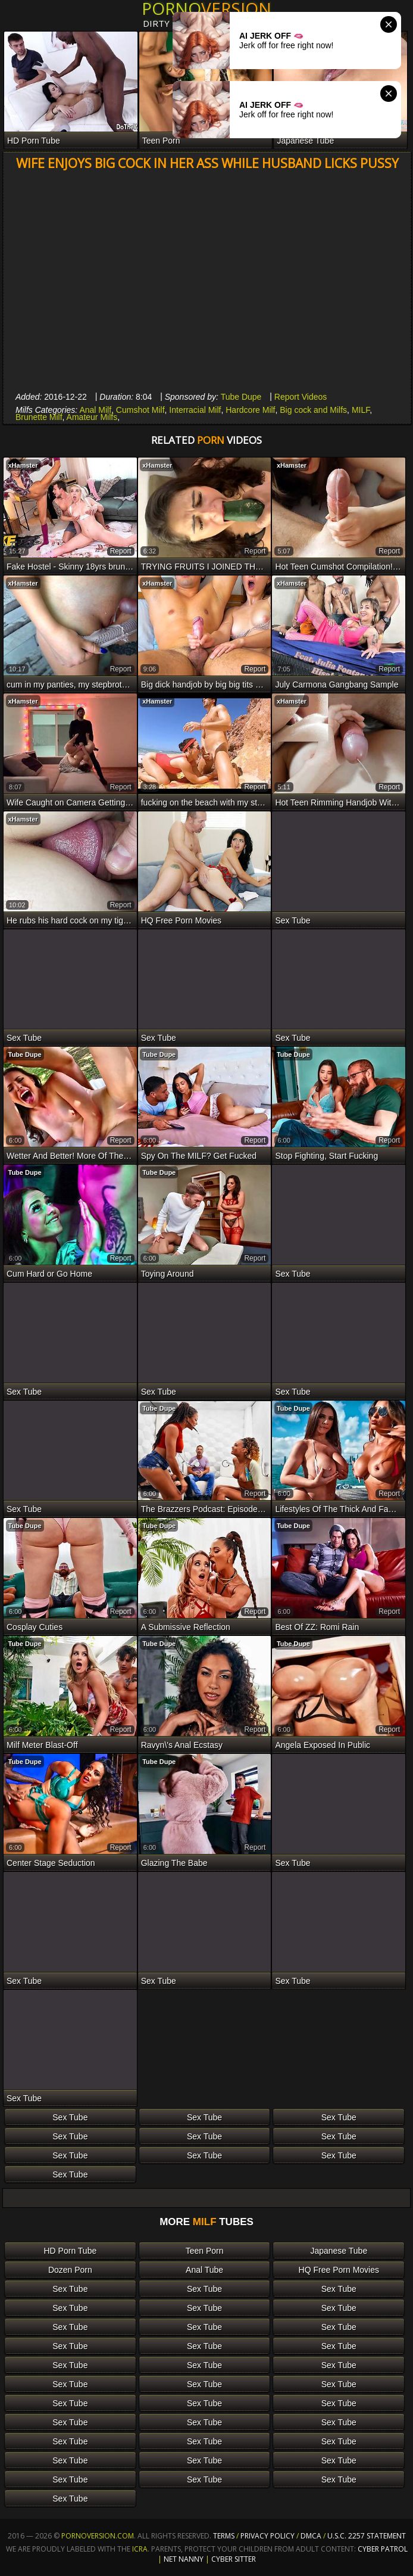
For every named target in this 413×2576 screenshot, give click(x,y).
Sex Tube (69, 2117)
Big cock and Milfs (313, 410)
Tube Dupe (241, 397)
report (121, 551)
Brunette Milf (38, 417)
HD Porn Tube (70, 2250)
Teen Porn (205, 2250)
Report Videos (300, 397)
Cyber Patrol (383, 2549)
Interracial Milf (195, 410)
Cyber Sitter (233, 2559)
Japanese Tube (338, 2250)
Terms (223, 2536)
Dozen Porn (70, 2270)
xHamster (23, 465)
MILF (361, 410)
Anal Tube (204, 2270)
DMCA (311, 2536)
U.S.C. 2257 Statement (366, 2536)
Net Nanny (184, 2559)
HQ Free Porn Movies (339, 2270)
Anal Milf (95, 410)
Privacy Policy (268, 2536)
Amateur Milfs (92, 417)
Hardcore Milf (250, 410)
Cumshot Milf (140, 410)
